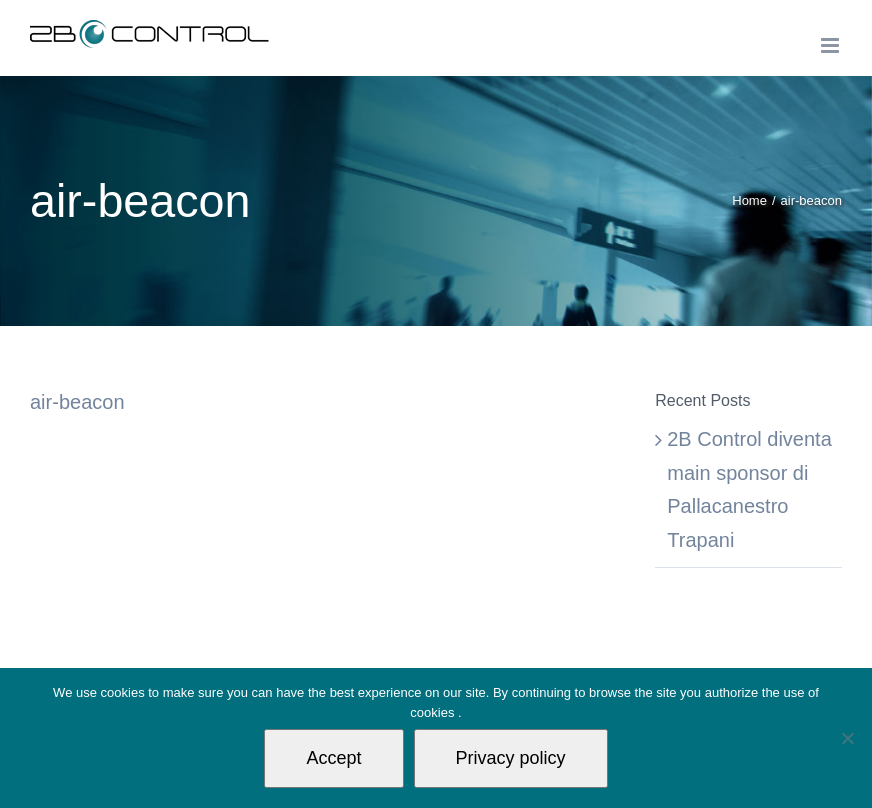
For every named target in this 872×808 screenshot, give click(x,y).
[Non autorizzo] (847, 738)
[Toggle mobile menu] (831, 45)
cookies (434, 712)
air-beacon (77, 402)
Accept (333, 758)
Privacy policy (511, 758)
